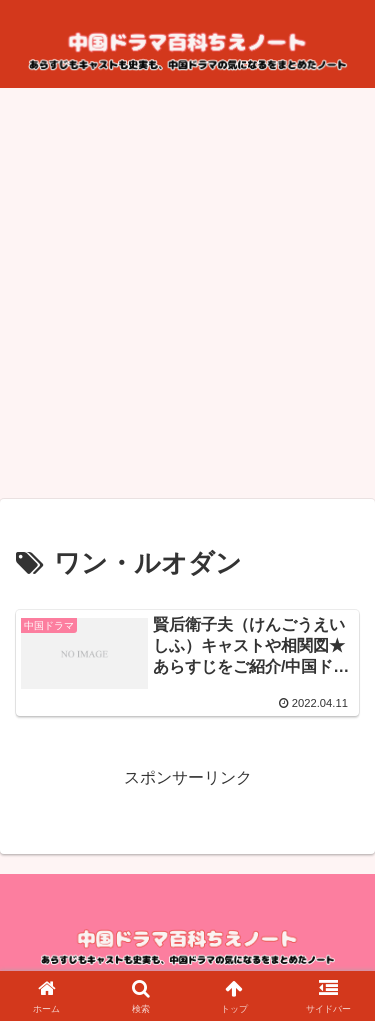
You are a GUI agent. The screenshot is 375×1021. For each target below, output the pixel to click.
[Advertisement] (187, 299)
